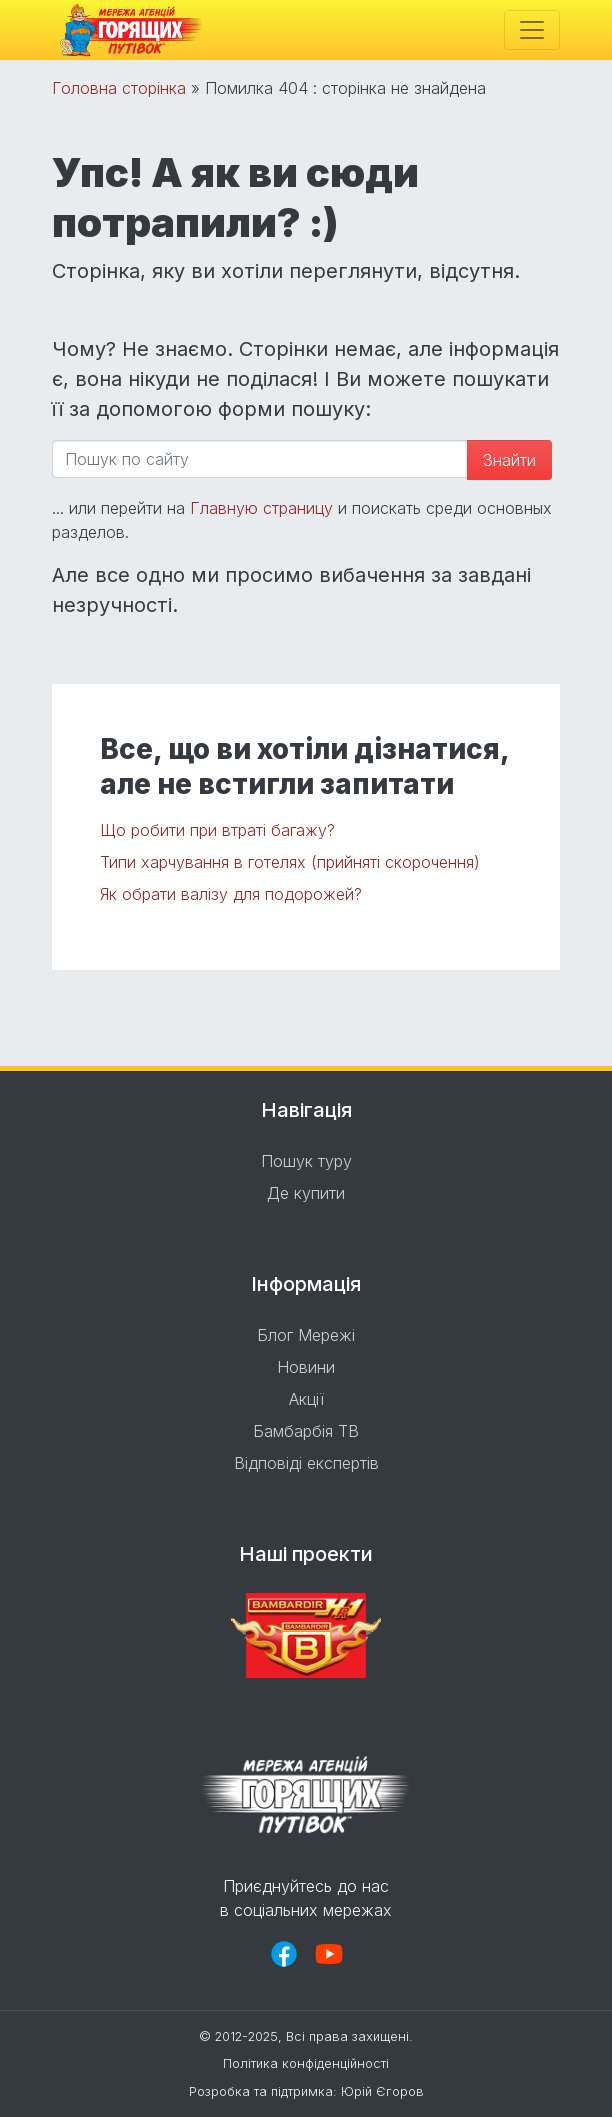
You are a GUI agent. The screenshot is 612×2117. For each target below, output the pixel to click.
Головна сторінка (119, 88)
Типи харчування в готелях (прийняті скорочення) (290, 862)
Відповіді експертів (306, 1463)
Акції (306, 1399)
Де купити (306, 1193)
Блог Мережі (306, 1335)
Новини (306, 1367)
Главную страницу (261, 508)
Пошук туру (306, 1161)
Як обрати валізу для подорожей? (231, 894)
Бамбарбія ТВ (306, 1431)
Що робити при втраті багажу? (217, 830)
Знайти (509, 460)
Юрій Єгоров (382, 2091)
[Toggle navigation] (532, 30)
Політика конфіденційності (306, 2063)
